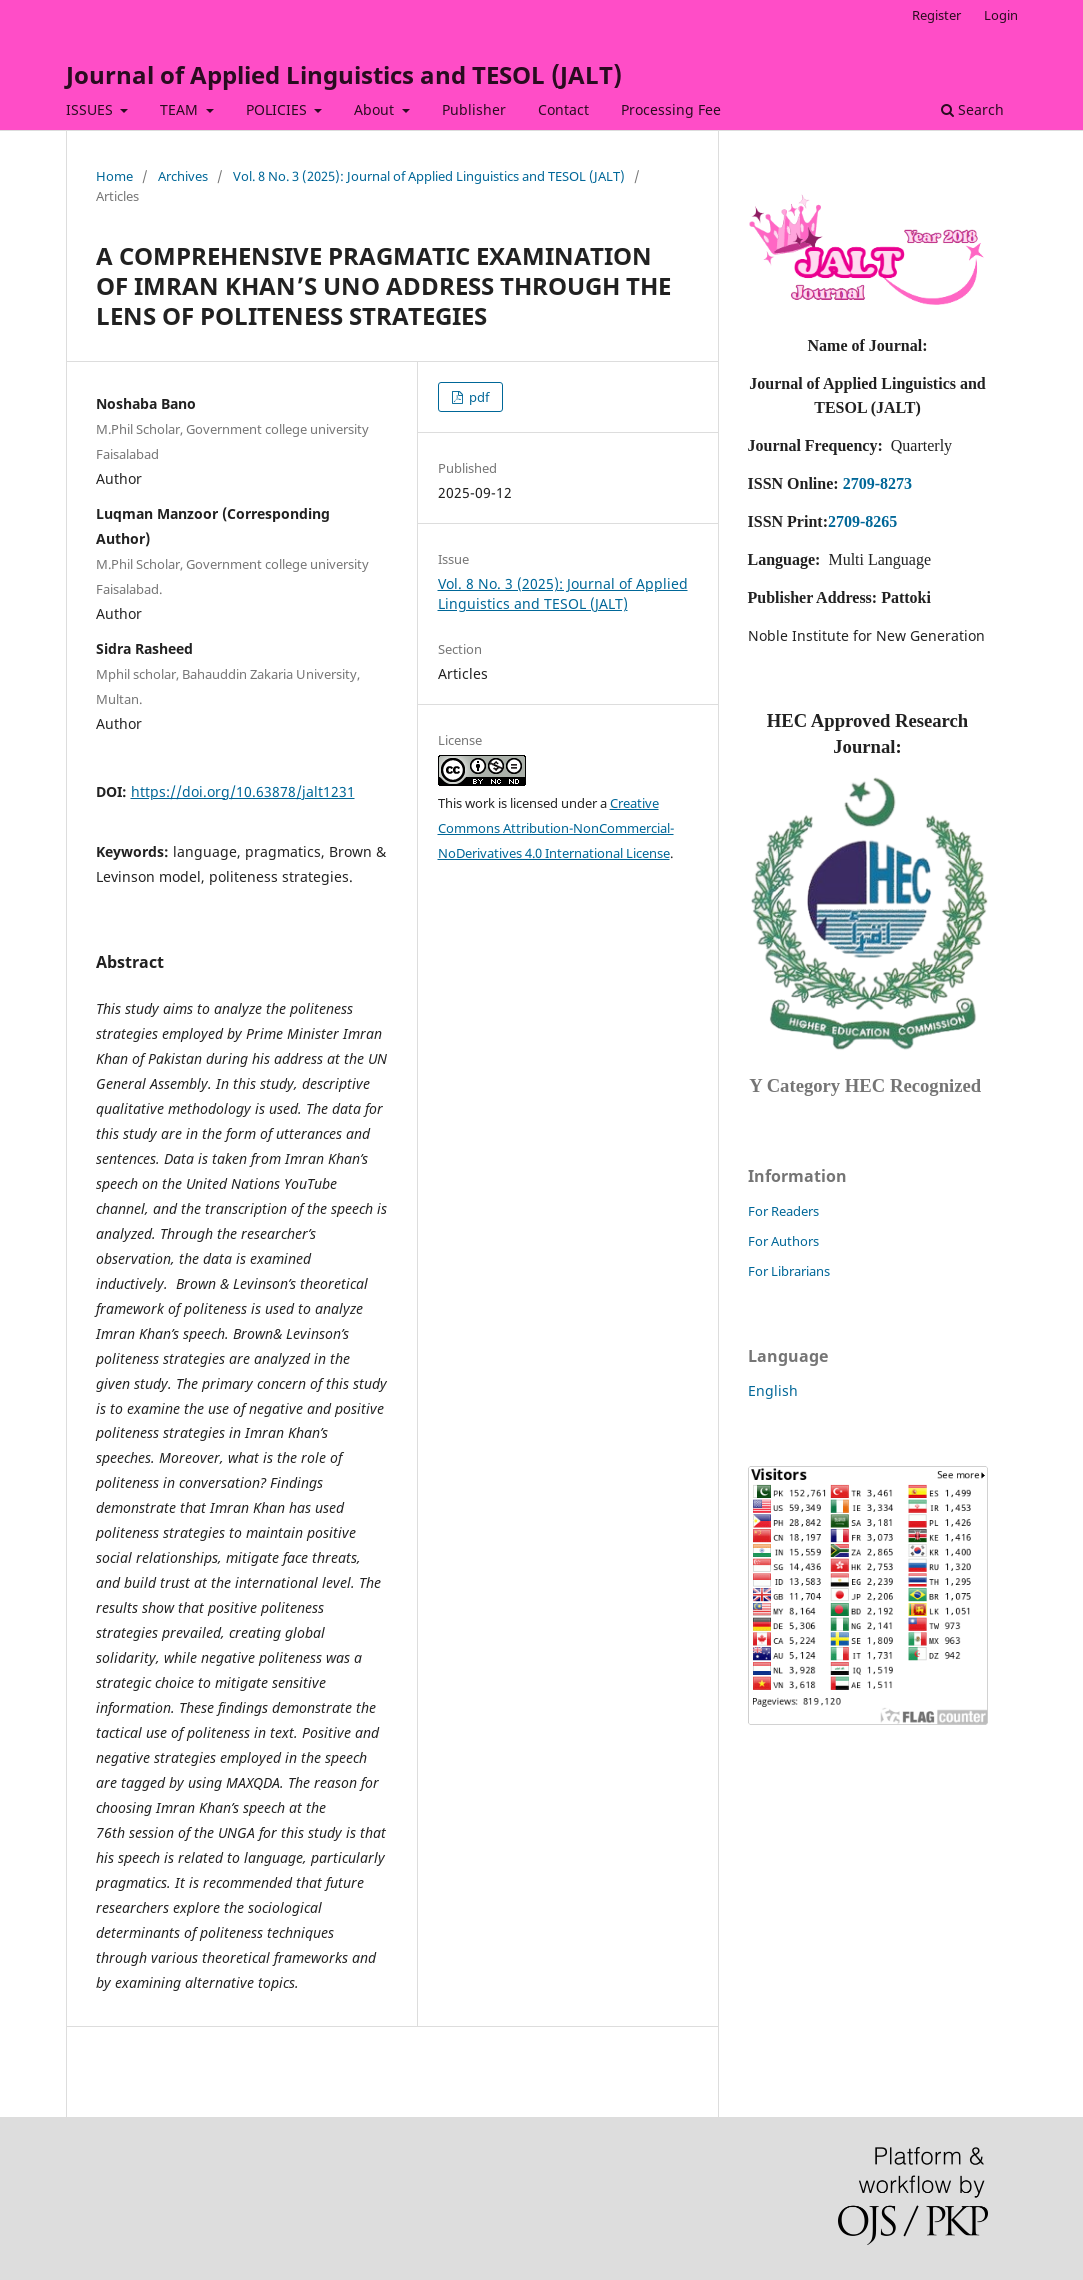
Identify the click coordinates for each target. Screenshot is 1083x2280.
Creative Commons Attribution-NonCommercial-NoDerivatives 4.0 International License (556, 828)
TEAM (181, 109)
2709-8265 (862, 521)
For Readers (783, 1211)
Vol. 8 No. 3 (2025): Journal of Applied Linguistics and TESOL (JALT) (429, 176)
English (773, 1390)
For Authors (783, 1241)
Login (1001, 15)
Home (114, 176)
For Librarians (789, 1271)
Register (936, 15)
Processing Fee (671, 109)
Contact (563, 109)
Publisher (474, 109)
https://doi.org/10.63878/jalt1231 (243, 791)
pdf (477, 397)
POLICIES (278, 109)
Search (972, 109)
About (376, 109)
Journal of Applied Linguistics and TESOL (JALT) (344, 74)
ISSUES (91, 109)
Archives (183, 176)
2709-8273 (877, 483)
